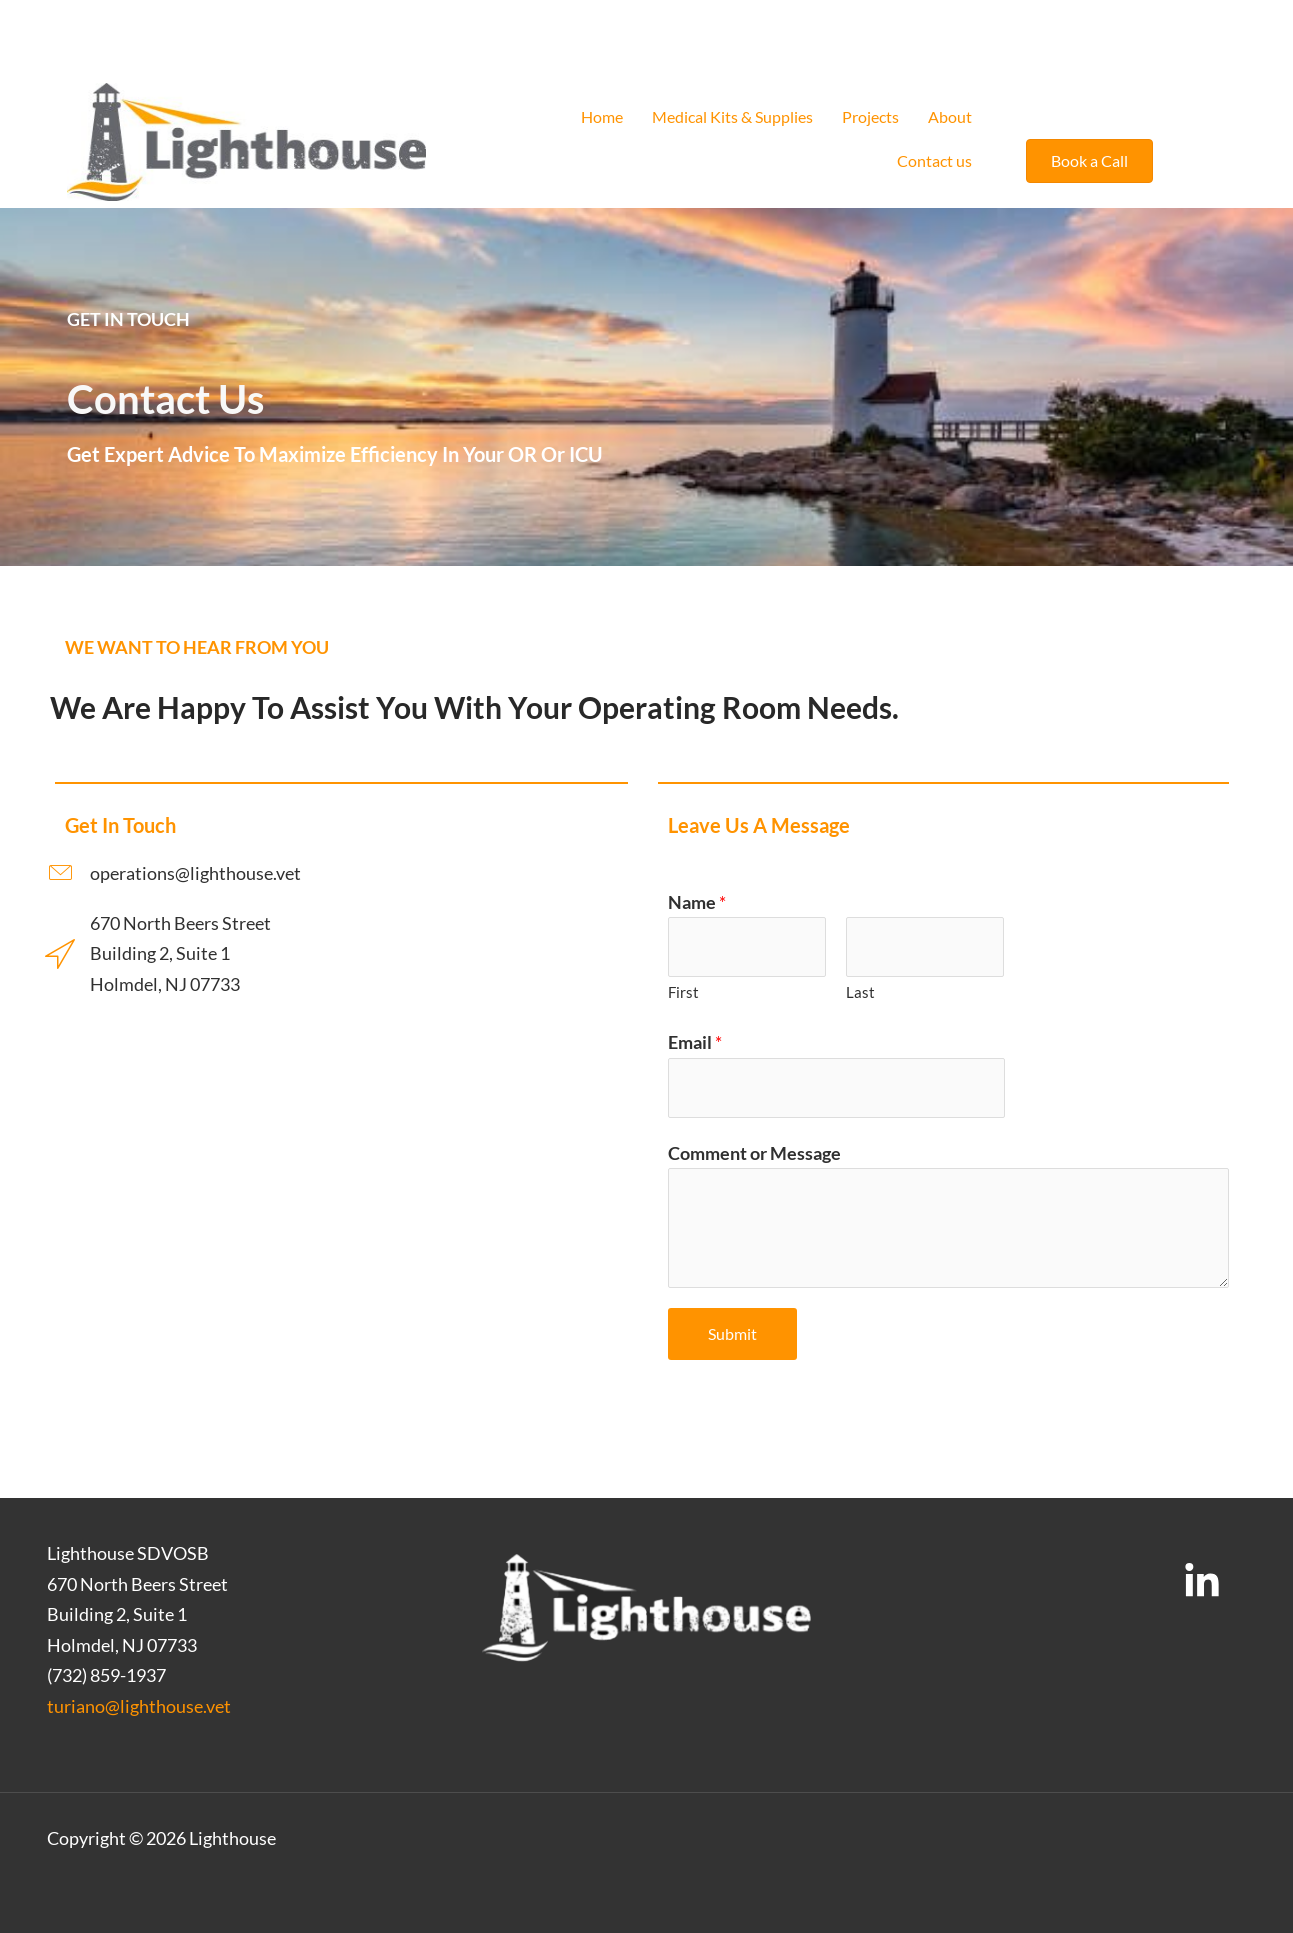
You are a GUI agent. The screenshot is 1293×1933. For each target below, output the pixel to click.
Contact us (934, 160)
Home (602, 116)
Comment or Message (754, 1153)
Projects (870, 116)
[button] (1089, 161)
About (950, 116)
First (683, 992)
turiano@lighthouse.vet (139, 1706)
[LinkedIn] (1202, 1582)
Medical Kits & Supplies (732, 116)
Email (695, 1042)
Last (860, 992)
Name (697, 902)
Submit (732, 1333)
